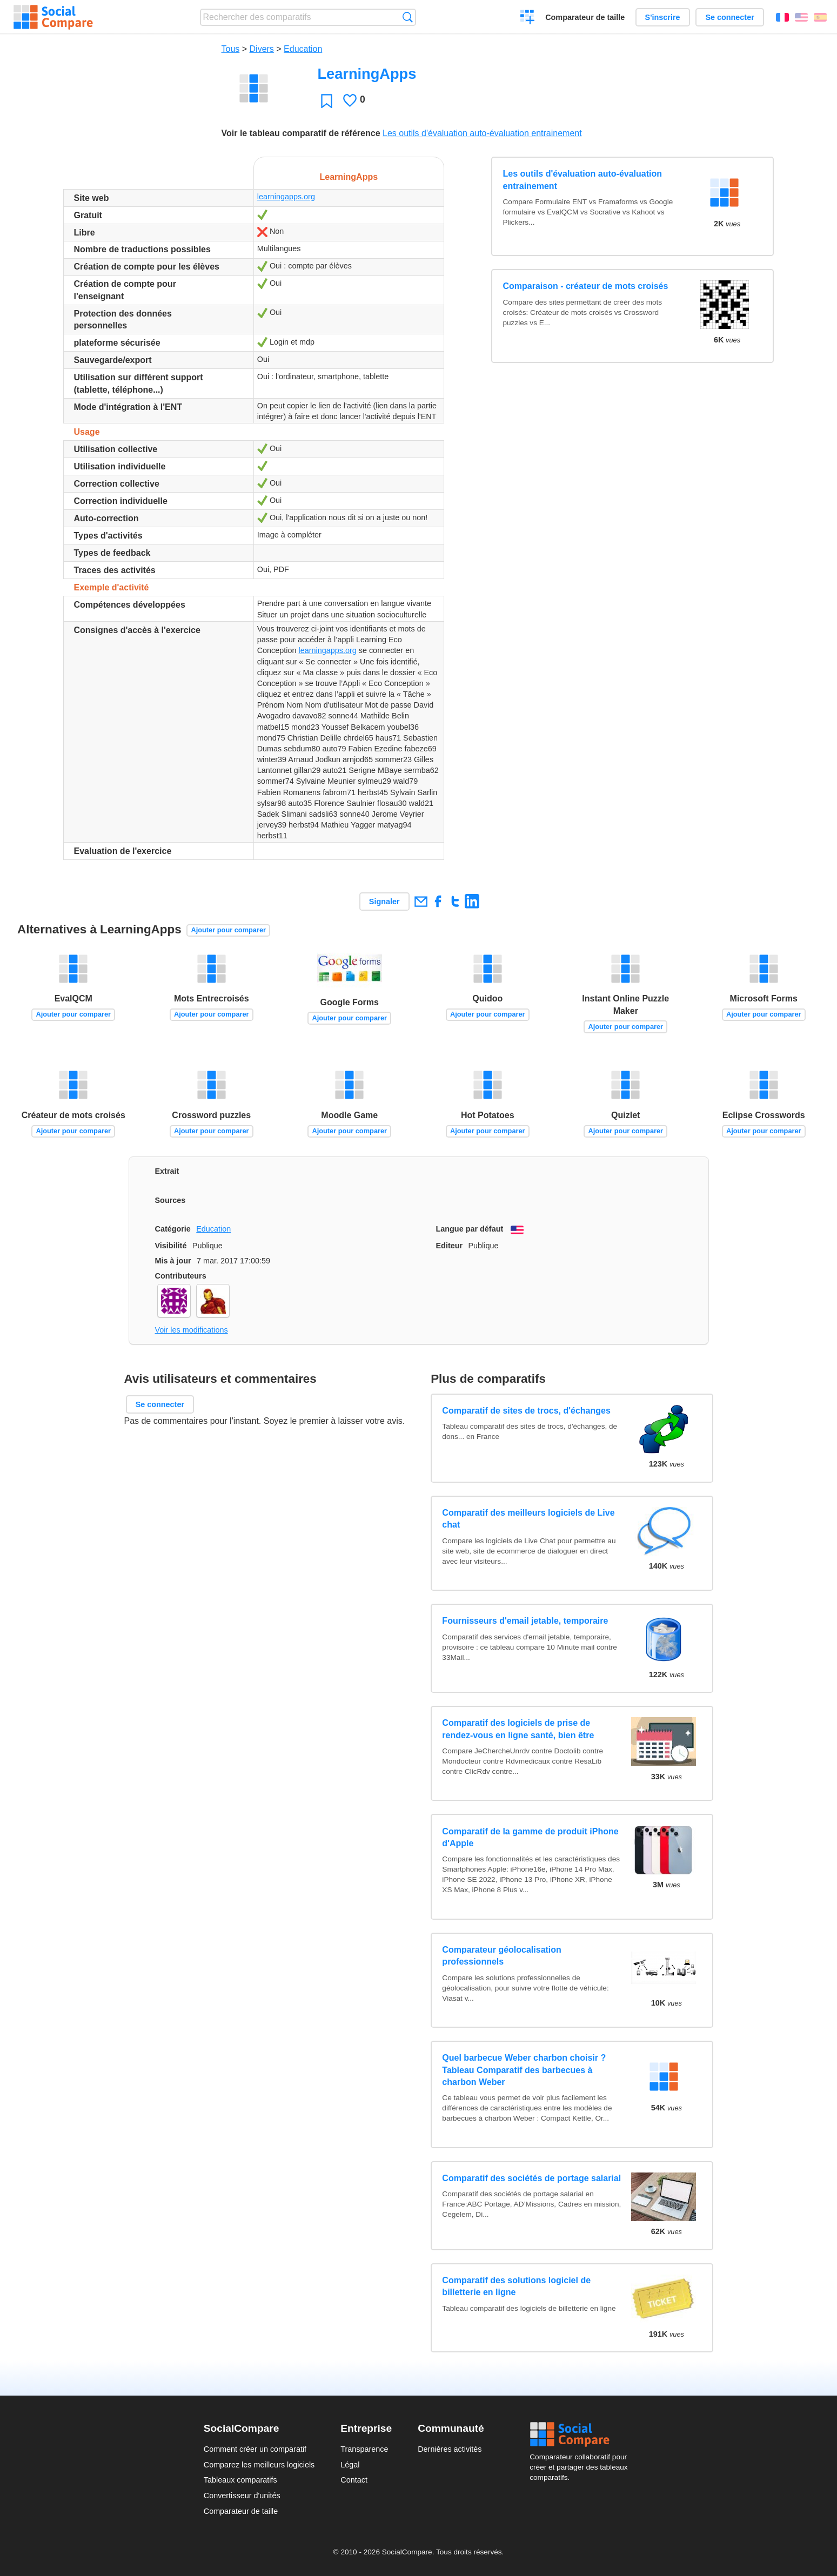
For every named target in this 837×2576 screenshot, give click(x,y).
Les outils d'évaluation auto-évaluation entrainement (482, 133)
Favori (326, 100)
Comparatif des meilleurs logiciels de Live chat (528, 1518)
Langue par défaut (470, 1229)
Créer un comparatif (527, 18)
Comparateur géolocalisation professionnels (501, 1955)
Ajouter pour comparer (228, 930)
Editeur (449, 1245)
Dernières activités (449, 2449)
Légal (349, 2464)
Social (581, 2434)
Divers (262, 48)
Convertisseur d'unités (242, 2495)
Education (303, 48)
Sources (170, 1200)
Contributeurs (180, 1276)
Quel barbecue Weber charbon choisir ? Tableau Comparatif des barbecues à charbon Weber (524, 2070)
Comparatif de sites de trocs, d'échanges (526, 1410)
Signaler (384, 901)
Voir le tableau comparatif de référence (301, 133)
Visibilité (171, 1245)
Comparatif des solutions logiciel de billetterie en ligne (516, 2286)
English (801, 17)
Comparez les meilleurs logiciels (259, 2464)
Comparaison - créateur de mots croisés (585, 286)
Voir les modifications (191, 1330)
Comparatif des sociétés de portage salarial (531, 2178)
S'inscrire (662, 17)
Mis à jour (173, 1260)
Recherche (408, 17)
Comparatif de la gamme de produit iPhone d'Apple (530, 1837)
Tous (231, 48)
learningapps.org (286, 196)
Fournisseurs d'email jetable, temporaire (525, 1620)
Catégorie (173, 1229)
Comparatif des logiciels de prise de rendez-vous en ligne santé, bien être (518, 1728)
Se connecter (729, 17)
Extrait (167, 1171)
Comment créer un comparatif (255, 2449)
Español (820, 17)
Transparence (364, 2449)
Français (782, 17)
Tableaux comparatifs (240, 2480)
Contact (353, 2480)
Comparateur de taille (585, 17)
